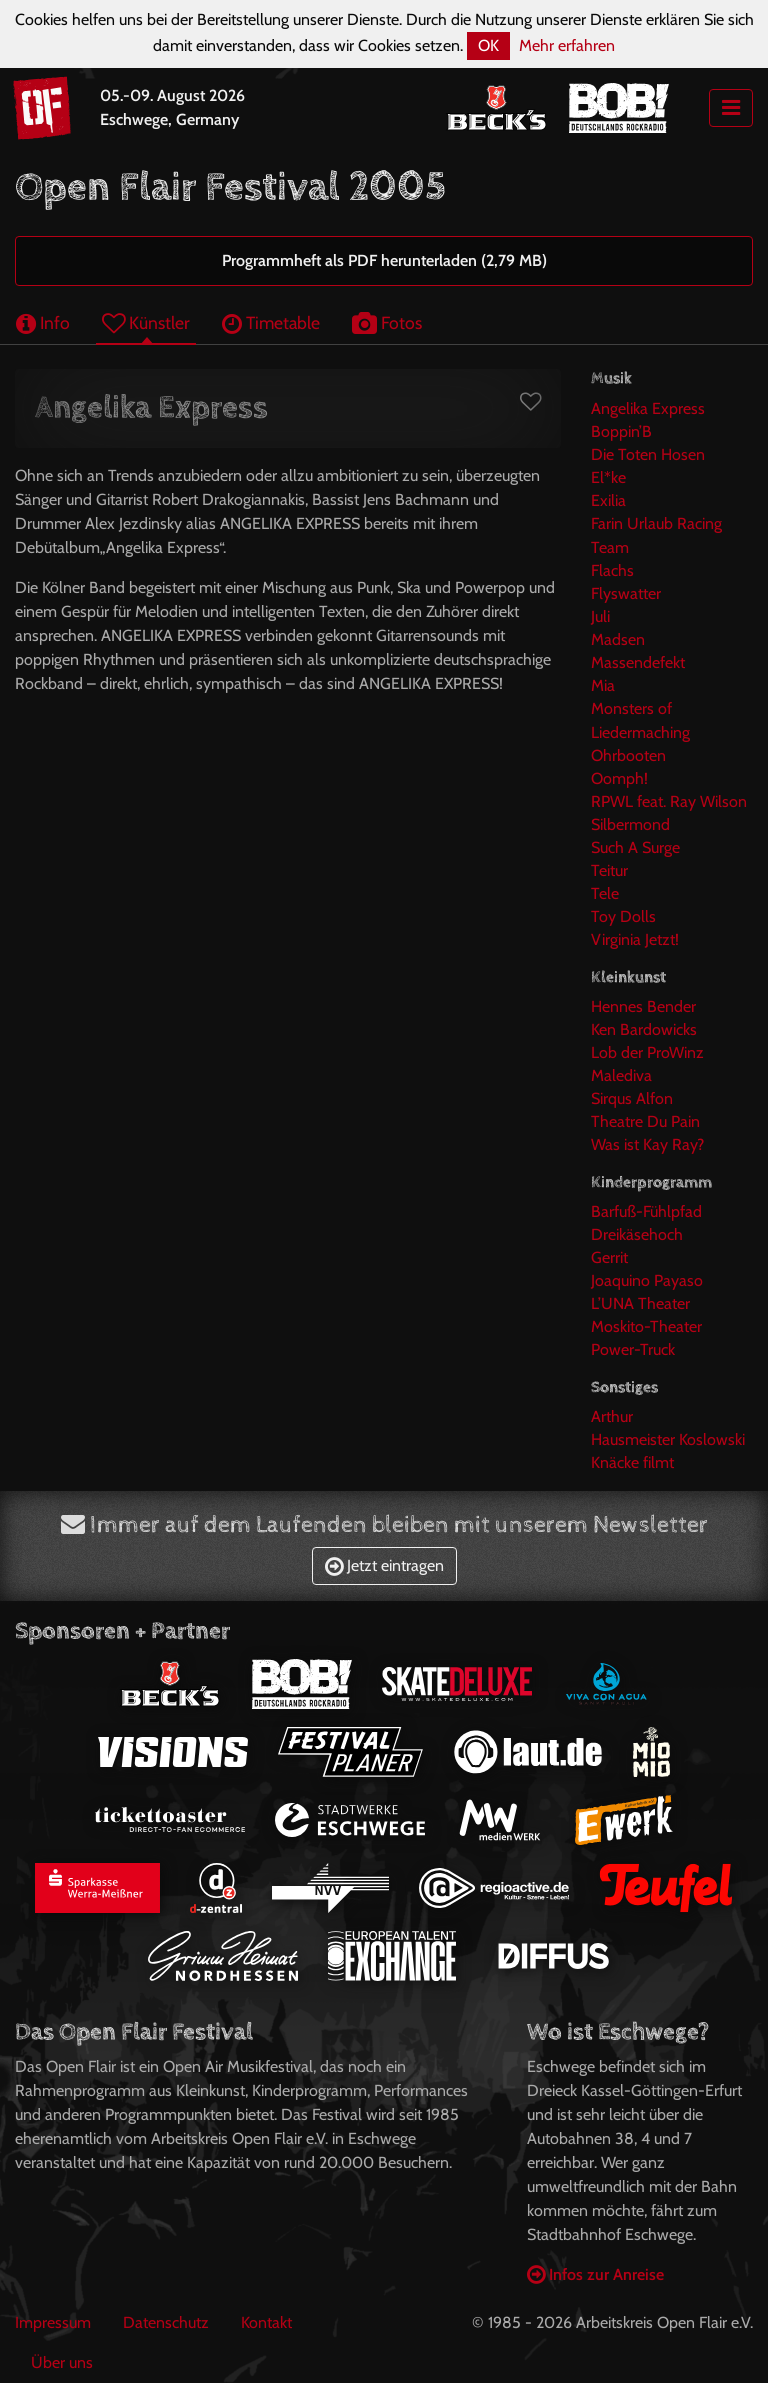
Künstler (146, 322)
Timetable (271, 322)
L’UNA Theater (640, 1303)
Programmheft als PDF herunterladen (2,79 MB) (384, 260)
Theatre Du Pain (645, 1121)
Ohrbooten (628, 755)
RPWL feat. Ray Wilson (669, 801)
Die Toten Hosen (648, 454)
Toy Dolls (623, 916)
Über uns (62, 2362)
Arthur (612, 1416)
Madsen (618, 639)
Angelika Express (648, 408)
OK (488, 45)
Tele (605, 893)
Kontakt (266, 2322)
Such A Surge (635, 847)
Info (43, 322)
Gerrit (609, 1257)
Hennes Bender (643, 1006)
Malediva (621, 1075)
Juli (600, 616)
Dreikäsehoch (637, 1234)
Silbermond (630, 824)
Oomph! (619, 778)
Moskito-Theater (646, 1326)
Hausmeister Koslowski (668, 1439)
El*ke (608, 477)
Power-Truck (633, 1349)
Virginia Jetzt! (635, 939)
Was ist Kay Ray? (647, 1144)
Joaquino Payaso (647, 1280)
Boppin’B (621, 431)
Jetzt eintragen (384, 1565)
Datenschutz (166, 2322)
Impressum (53, 2322)
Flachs (612, 570)
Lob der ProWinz (647, 1052)
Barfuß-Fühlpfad (646, 1211)
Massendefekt (638, 662)
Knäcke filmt (632, 1462)
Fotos (387, 322)
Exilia (608, 500)
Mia (603, 685)
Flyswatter (626, 593)
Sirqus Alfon (632, 1098)
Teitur (609, 870)
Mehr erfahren (567, 45)
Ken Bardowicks (644, 1029)
